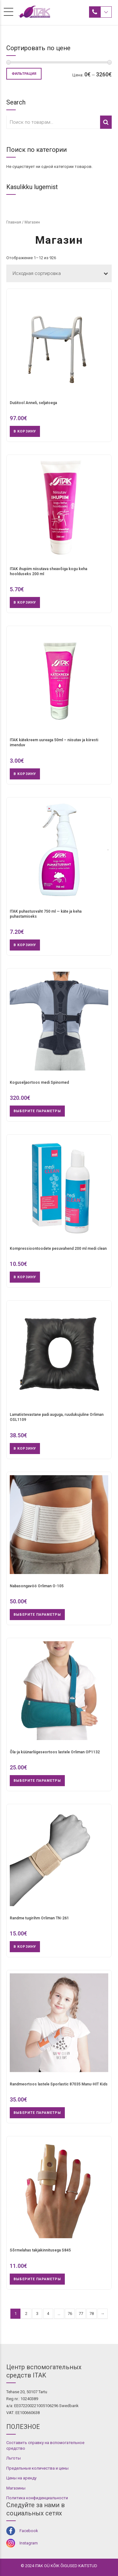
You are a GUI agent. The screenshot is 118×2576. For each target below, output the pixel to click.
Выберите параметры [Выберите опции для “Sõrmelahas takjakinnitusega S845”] (37, 2279)
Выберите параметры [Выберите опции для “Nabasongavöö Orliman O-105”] (37, 1615)
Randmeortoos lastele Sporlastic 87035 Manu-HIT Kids (59, 2084)
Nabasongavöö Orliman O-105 (37, 1586)
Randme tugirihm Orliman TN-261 (39, 1918)
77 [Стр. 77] (81, 2313)
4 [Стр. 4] (48, 2313)
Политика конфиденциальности (37, 2498)
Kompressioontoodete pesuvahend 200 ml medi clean (58, 1248)
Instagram (29, 2543)
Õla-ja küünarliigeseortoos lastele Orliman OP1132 (55, 1752)
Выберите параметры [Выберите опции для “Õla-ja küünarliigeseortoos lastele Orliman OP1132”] (37, 1781)
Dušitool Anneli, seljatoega (33, 403)
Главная (13, 222)
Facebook (29, 2530)
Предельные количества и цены (37, 2468)
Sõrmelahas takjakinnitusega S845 (40, 2250)
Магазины (15, 2488)
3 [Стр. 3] (37, 2313)
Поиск (106, 122)
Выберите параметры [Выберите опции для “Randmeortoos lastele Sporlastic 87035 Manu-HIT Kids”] (37, 2113)
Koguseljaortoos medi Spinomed (39, 1082)
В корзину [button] (25, 431)
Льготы (13, 2458)
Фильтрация (24, 74)
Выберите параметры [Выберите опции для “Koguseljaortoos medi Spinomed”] (37, 1111)
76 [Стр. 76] (70, 2313)
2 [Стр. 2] (26, 2313)
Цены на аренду (21, 2478)
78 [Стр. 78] (91, 2313)
